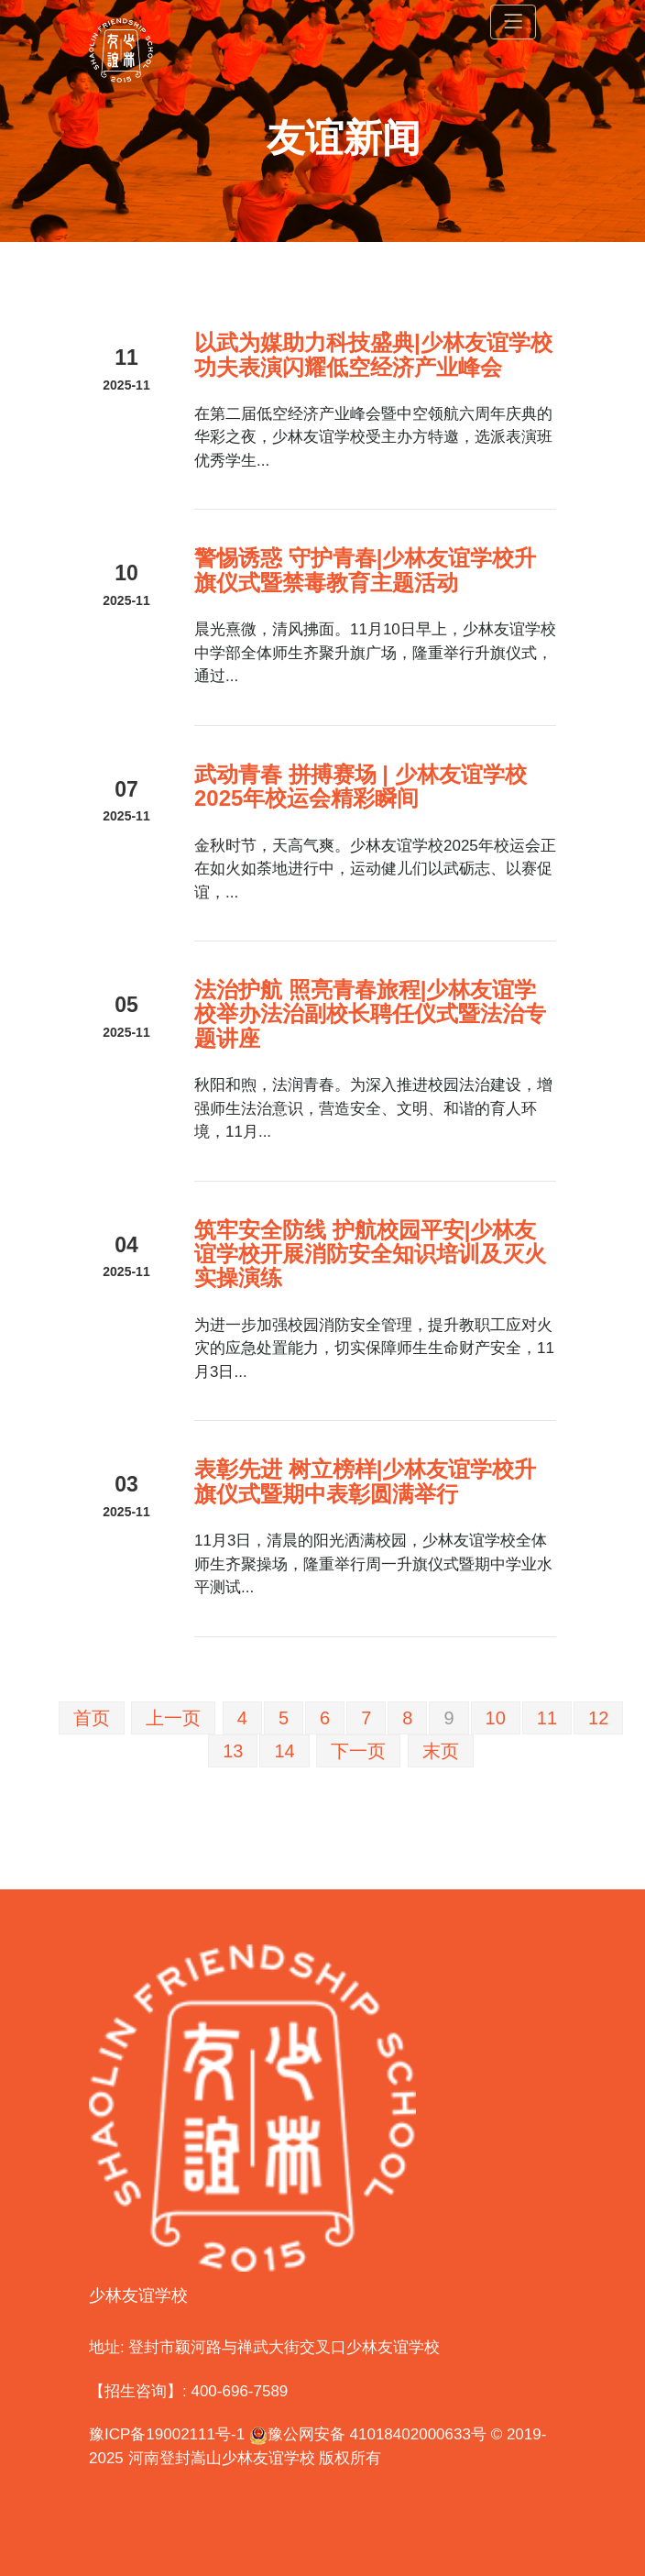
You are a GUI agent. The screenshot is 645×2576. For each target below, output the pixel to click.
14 (284, 1751)
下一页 (358, 1751)
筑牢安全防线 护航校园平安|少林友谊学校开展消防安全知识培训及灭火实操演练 (370, 1254)
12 (598, 1718)
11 (547, 1718)
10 (496, 1718)
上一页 (173, 1718)
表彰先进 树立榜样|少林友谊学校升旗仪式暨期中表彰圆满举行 (365, 1481)
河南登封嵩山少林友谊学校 (221, 2458)
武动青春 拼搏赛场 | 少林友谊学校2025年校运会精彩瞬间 (360, 786)
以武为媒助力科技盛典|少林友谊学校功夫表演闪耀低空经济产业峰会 (373, 354)
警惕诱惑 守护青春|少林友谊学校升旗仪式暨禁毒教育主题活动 (365, 569)
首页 (91, 1718)
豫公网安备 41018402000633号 (367, 2434)
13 (233, 1751)
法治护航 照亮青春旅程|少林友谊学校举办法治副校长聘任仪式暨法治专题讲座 (370, 1014)
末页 (440, 1751)
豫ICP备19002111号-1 (167, 2434)
